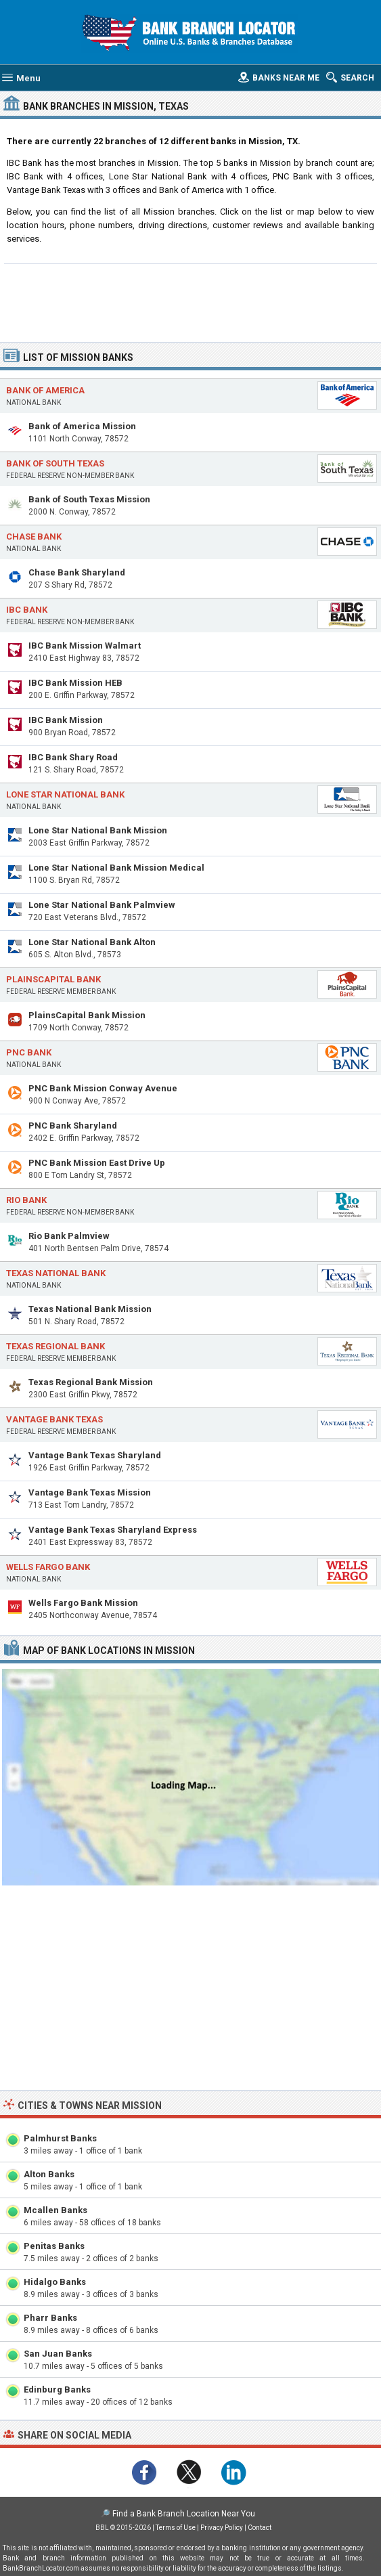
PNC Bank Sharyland (72, 1125)
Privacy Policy (221, 2527)
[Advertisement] (191, 301)
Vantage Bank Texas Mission (89, 1492)
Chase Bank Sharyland (76, 572)
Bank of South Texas (55, 463)
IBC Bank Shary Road (73, 757)
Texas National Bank (56, 1273)
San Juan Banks (58, 2354)
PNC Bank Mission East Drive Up (96, 1163)
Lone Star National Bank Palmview (101, 905)
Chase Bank (34, 536)
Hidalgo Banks (55, 2282)
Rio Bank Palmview (69, 1236)
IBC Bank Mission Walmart (84, 645)
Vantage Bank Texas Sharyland (94, 1455)
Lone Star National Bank (65, 794)
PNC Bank (28, 1052)
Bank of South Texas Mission (89, 499)
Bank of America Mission (82, 426)
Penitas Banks (54, 2246)
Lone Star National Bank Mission (97, 830)
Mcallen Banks (55, 2210)
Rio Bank (26, 1200)
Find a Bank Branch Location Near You (183, 2513)
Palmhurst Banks (60, 2138)
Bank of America (45, 390)
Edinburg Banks (57, 2389)
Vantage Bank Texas (54, 1419)
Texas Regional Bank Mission (90, 1382)
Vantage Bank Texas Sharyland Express (112, 1530)
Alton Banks (49, 2174)
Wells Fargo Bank (48, 1567)
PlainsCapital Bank (53, 979)
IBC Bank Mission (65, 720)
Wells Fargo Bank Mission (83, 1603)
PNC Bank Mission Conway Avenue (102, 1088)
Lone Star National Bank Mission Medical (116, 868)
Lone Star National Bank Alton (92, 942)
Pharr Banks (50, 2318)
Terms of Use (176, 2527)
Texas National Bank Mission (90, 1309)
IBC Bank (26, 610)
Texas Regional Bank (55, 1346)
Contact (259, 2527)
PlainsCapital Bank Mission (86, 1015)
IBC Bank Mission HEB (75, 683)
